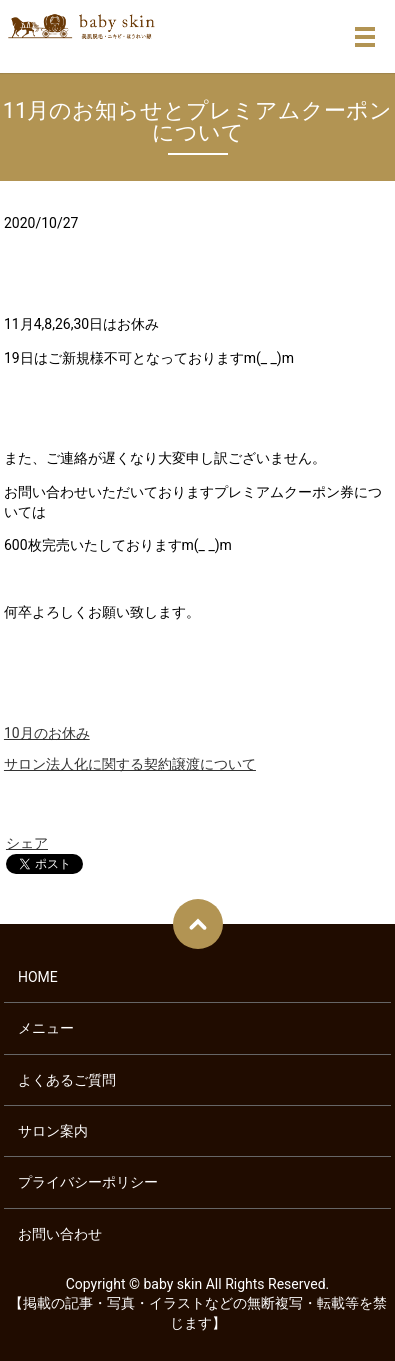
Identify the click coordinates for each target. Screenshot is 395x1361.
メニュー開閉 (365, 37)
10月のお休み (47, 733)
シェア (27, 843)
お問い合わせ (60, 1234)
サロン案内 (53, 1131)
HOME (38, 977)
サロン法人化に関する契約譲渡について (130, 764)
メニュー (46, 1028)
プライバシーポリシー (88, 1182)
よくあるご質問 (67, 1080)
